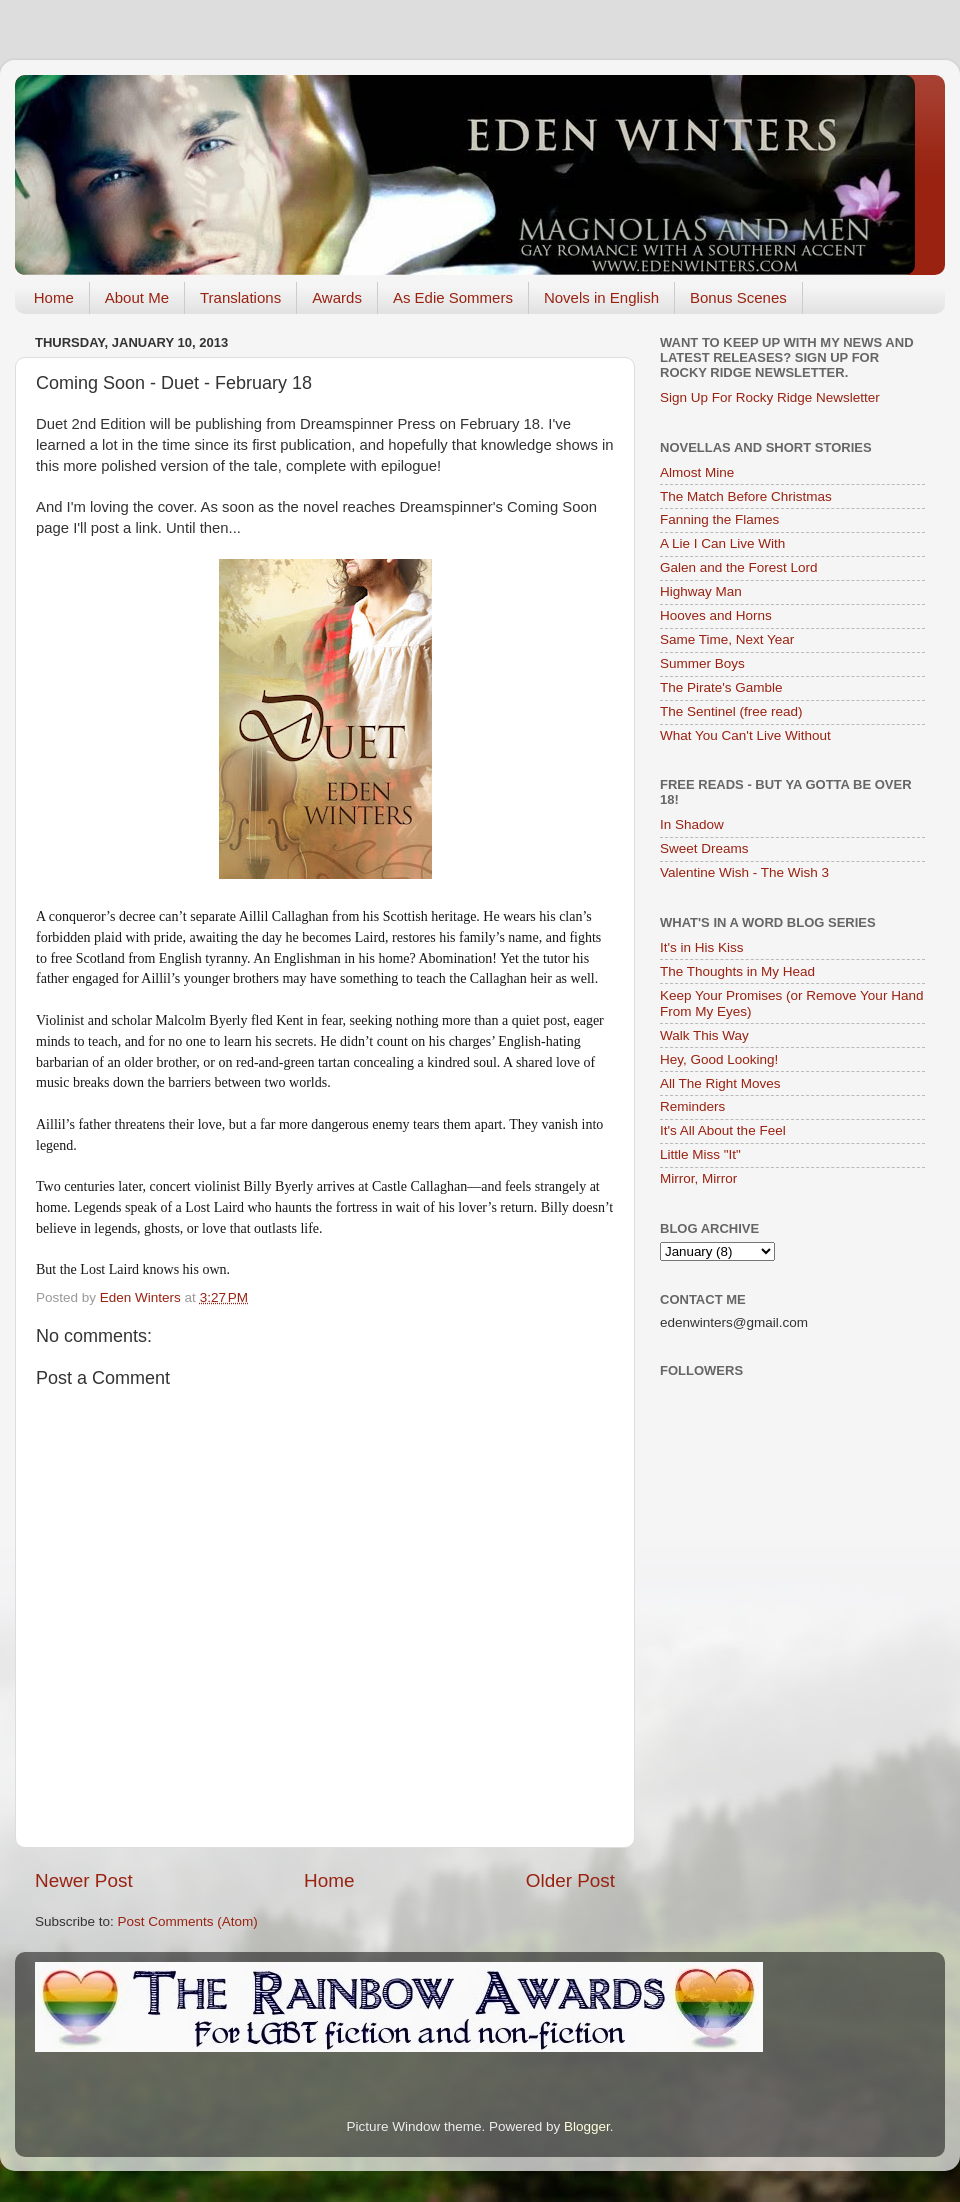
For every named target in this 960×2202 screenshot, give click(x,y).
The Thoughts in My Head (737, 971)
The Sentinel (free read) (731, 711)
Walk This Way (704, 1035)
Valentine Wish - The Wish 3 (744, 872)
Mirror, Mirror (698, 1178)
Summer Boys (702, 663)
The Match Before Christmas (746, 496)
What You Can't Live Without (745, 735)
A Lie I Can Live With (722, 543)
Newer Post (84, 1880)
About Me (137, 297)
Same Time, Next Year (727, 639)
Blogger (587, 2126)
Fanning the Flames (719, 519)
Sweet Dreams (704, 848)
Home (54, 297)
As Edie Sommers (453, 297)
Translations (240, 297)
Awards (337, 297)
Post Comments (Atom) (188, 1921)
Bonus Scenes (738, 297)
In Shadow (692, 824)
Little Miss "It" (700, 1154)
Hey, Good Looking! (719, 1059)
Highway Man (701, 591)
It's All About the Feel (723, 1130)
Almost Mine (697, 472)
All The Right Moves (720, 1083)
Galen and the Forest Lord (739, 567)
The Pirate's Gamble (721, 687)
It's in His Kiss (702, 947)
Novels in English (601, 297)
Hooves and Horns (716, 615)
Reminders (692, 1106)
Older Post (570, 1880)
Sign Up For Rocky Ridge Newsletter (770, 397)
